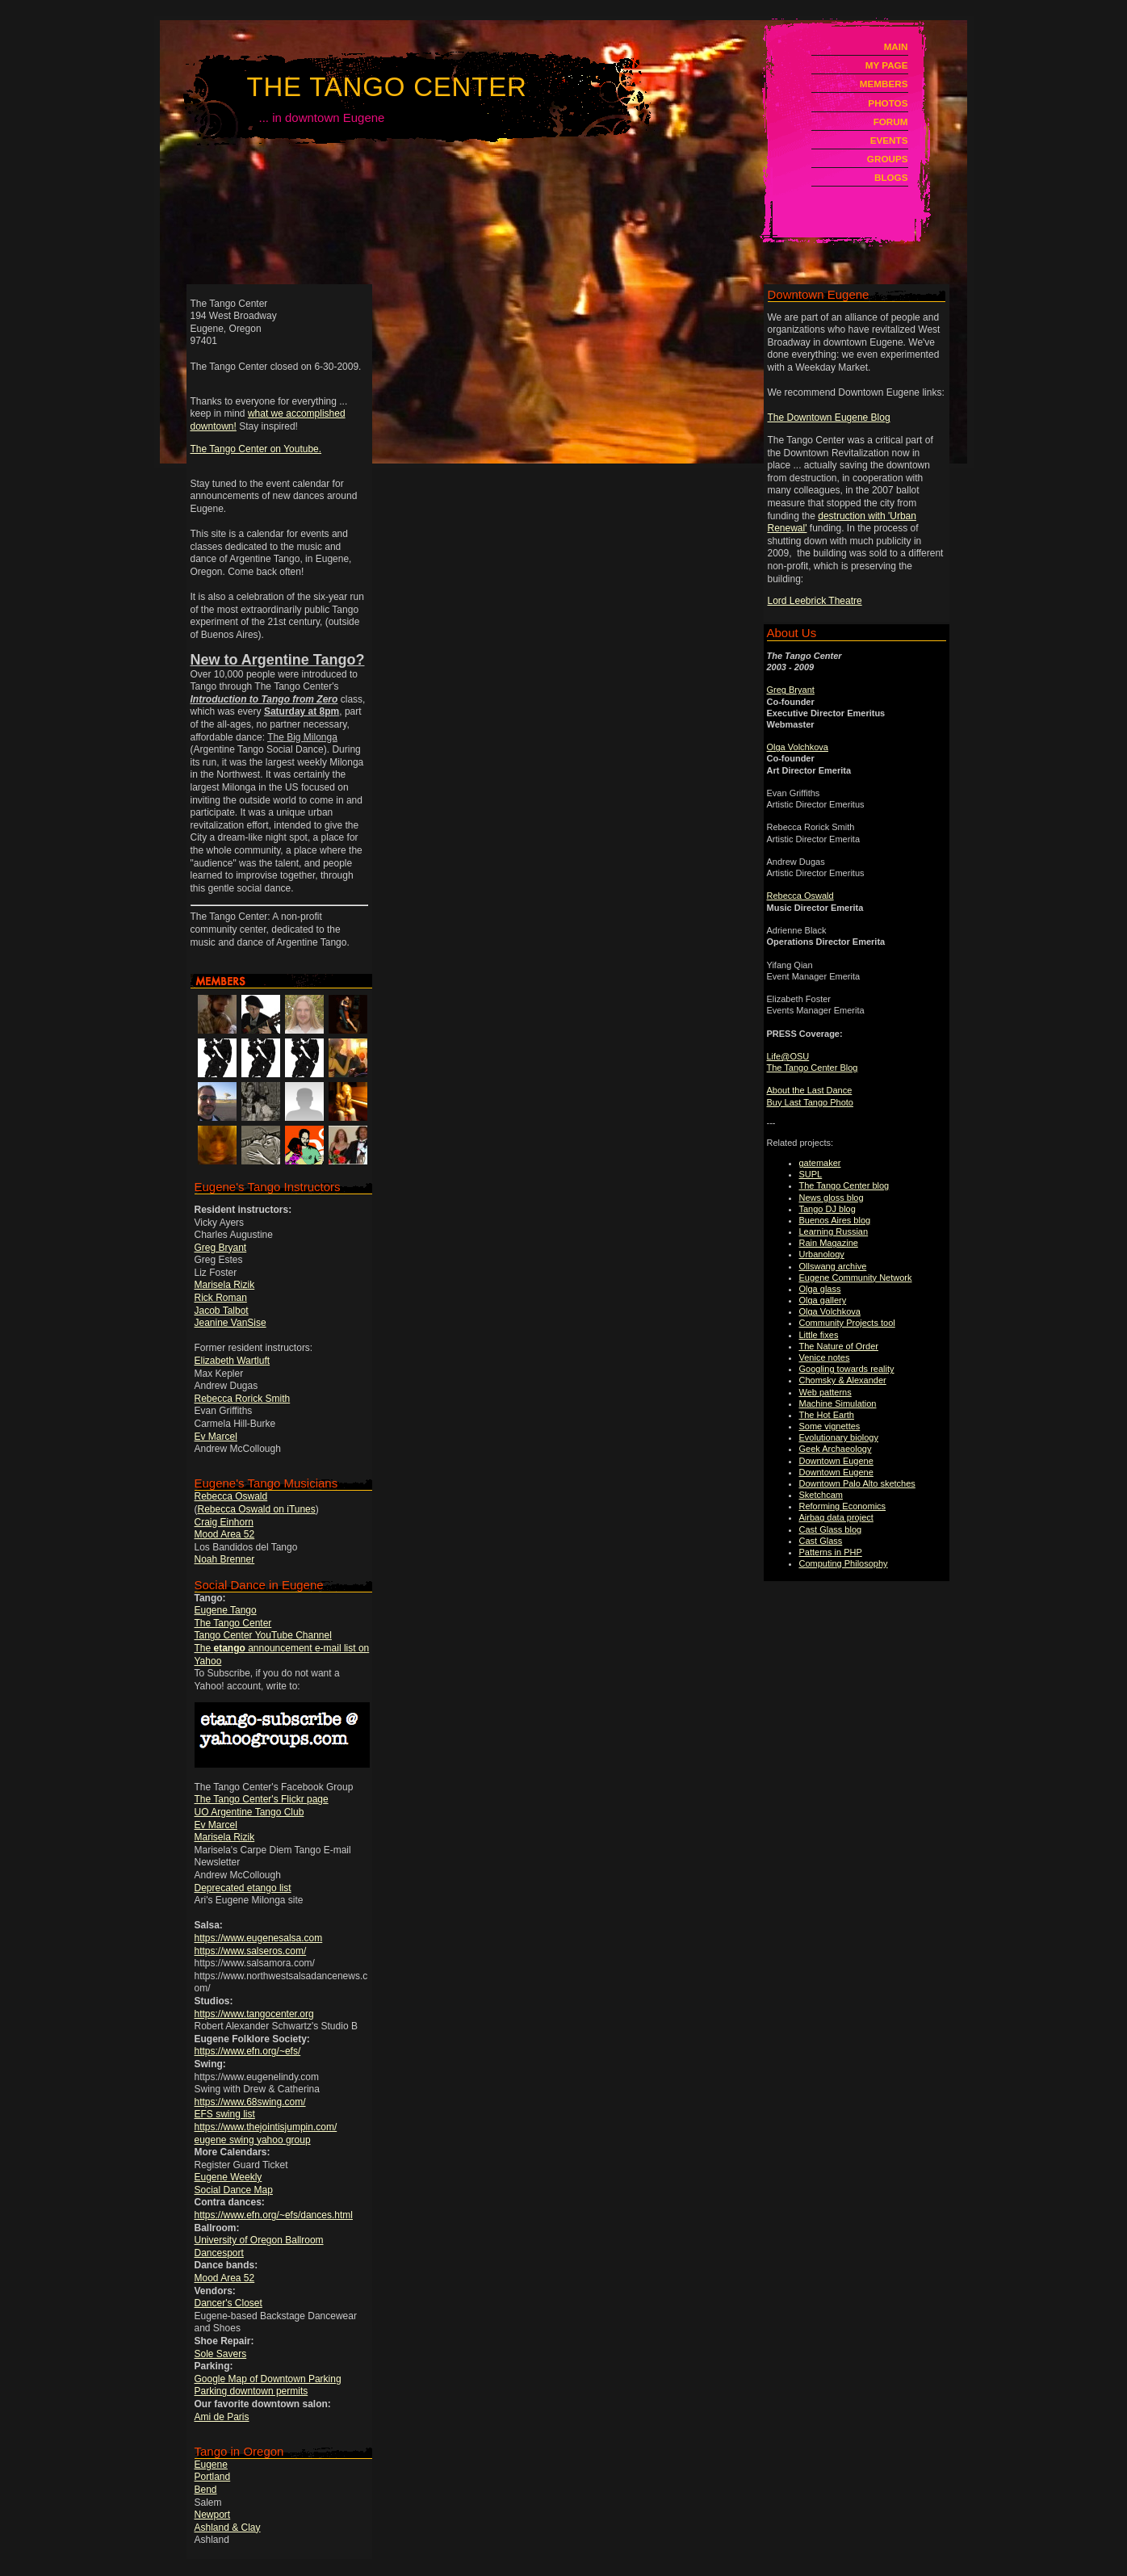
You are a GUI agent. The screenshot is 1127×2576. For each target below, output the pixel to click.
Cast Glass (821, 1541)
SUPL (811, 1174)
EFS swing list (225, 2114)
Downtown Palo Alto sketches (857, 1483)
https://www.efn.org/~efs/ (248, 2051)
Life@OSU (788, 1056)
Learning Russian (834, 1231)
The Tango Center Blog (812, 1067)
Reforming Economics (842, 1506)
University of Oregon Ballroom (259, 2240)
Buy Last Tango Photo (810, 1102)
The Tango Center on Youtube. (256, 449)
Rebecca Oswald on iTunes (257, 1509)
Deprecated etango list (243, 1888)
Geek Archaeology (835, 1449)
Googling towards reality (846, 1369)
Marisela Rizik (225, 1284)
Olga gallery (823, 1300)
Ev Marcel (216, 1436)
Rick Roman (221, 1297)
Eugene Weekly (228, 2177)
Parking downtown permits (251, 2391)
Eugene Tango (226, 1610)
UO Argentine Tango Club (249, 1812)
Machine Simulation (838, 1403)
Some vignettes (830, 1426)
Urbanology (821, 1254)
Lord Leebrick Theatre (815, 600)
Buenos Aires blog (835, 1220)
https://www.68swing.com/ (250, 2102)
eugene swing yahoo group (253, 2140)
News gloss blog (831, 1197)
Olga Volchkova (797, 747)
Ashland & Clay (228, 2527)
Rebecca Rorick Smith (243, 1398)
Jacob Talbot (222, 1310)
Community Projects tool (847, 1323)
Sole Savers (221, 2354)
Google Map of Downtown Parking (268, 2379)
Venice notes (824, 1357)
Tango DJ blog (827, 1209)
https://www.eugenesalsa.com (259, 1938)
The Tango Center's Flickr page (262, 1799)
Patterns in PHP (830, 1552)
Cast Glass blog (830, 1529)
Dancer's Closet (228, 2303)
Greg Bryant (221, 1247)
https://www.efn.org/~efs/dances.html (274, 2215)
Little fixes (819, 1335)
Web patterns (825, 1392)
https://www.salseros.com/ (251, 1951)
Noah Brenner (225, 1559)
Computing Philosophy (843, 1563)
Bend (206, 2489)
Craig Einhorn (224, 1522)
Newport (213, 2514)
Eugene (211, 2464)
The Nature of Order (838, 1346)
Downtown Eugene (836, 1461)
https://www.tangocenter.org (254, 2014)
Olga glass (820, 1289)
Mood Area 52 (225, 1534)
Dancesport (219, 2253)
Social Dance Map (234, 2190)
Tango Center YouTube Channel (263, 1635)
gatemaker (820, 1163)
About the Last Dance (810, 1090)
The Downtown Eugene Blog (829, 417)
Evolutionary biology (838, 1437)
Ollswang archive (833, 1266)
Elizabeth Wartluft (232, 1360)
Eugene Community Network (855, 1277)
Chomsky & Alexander (842, 1380)
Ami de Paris (222, 2417)
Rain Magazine (828, 1243)
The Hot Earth (826, 1415)
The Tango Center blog (844, 1185)
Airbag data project (836, 1517)
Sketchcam (821, 1495)
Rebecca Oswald (231, 1496)
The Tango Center (387, 87)
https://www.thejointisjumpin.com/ (266, 2127)
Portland (213, 2476)
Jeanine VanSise (230, 1322)
